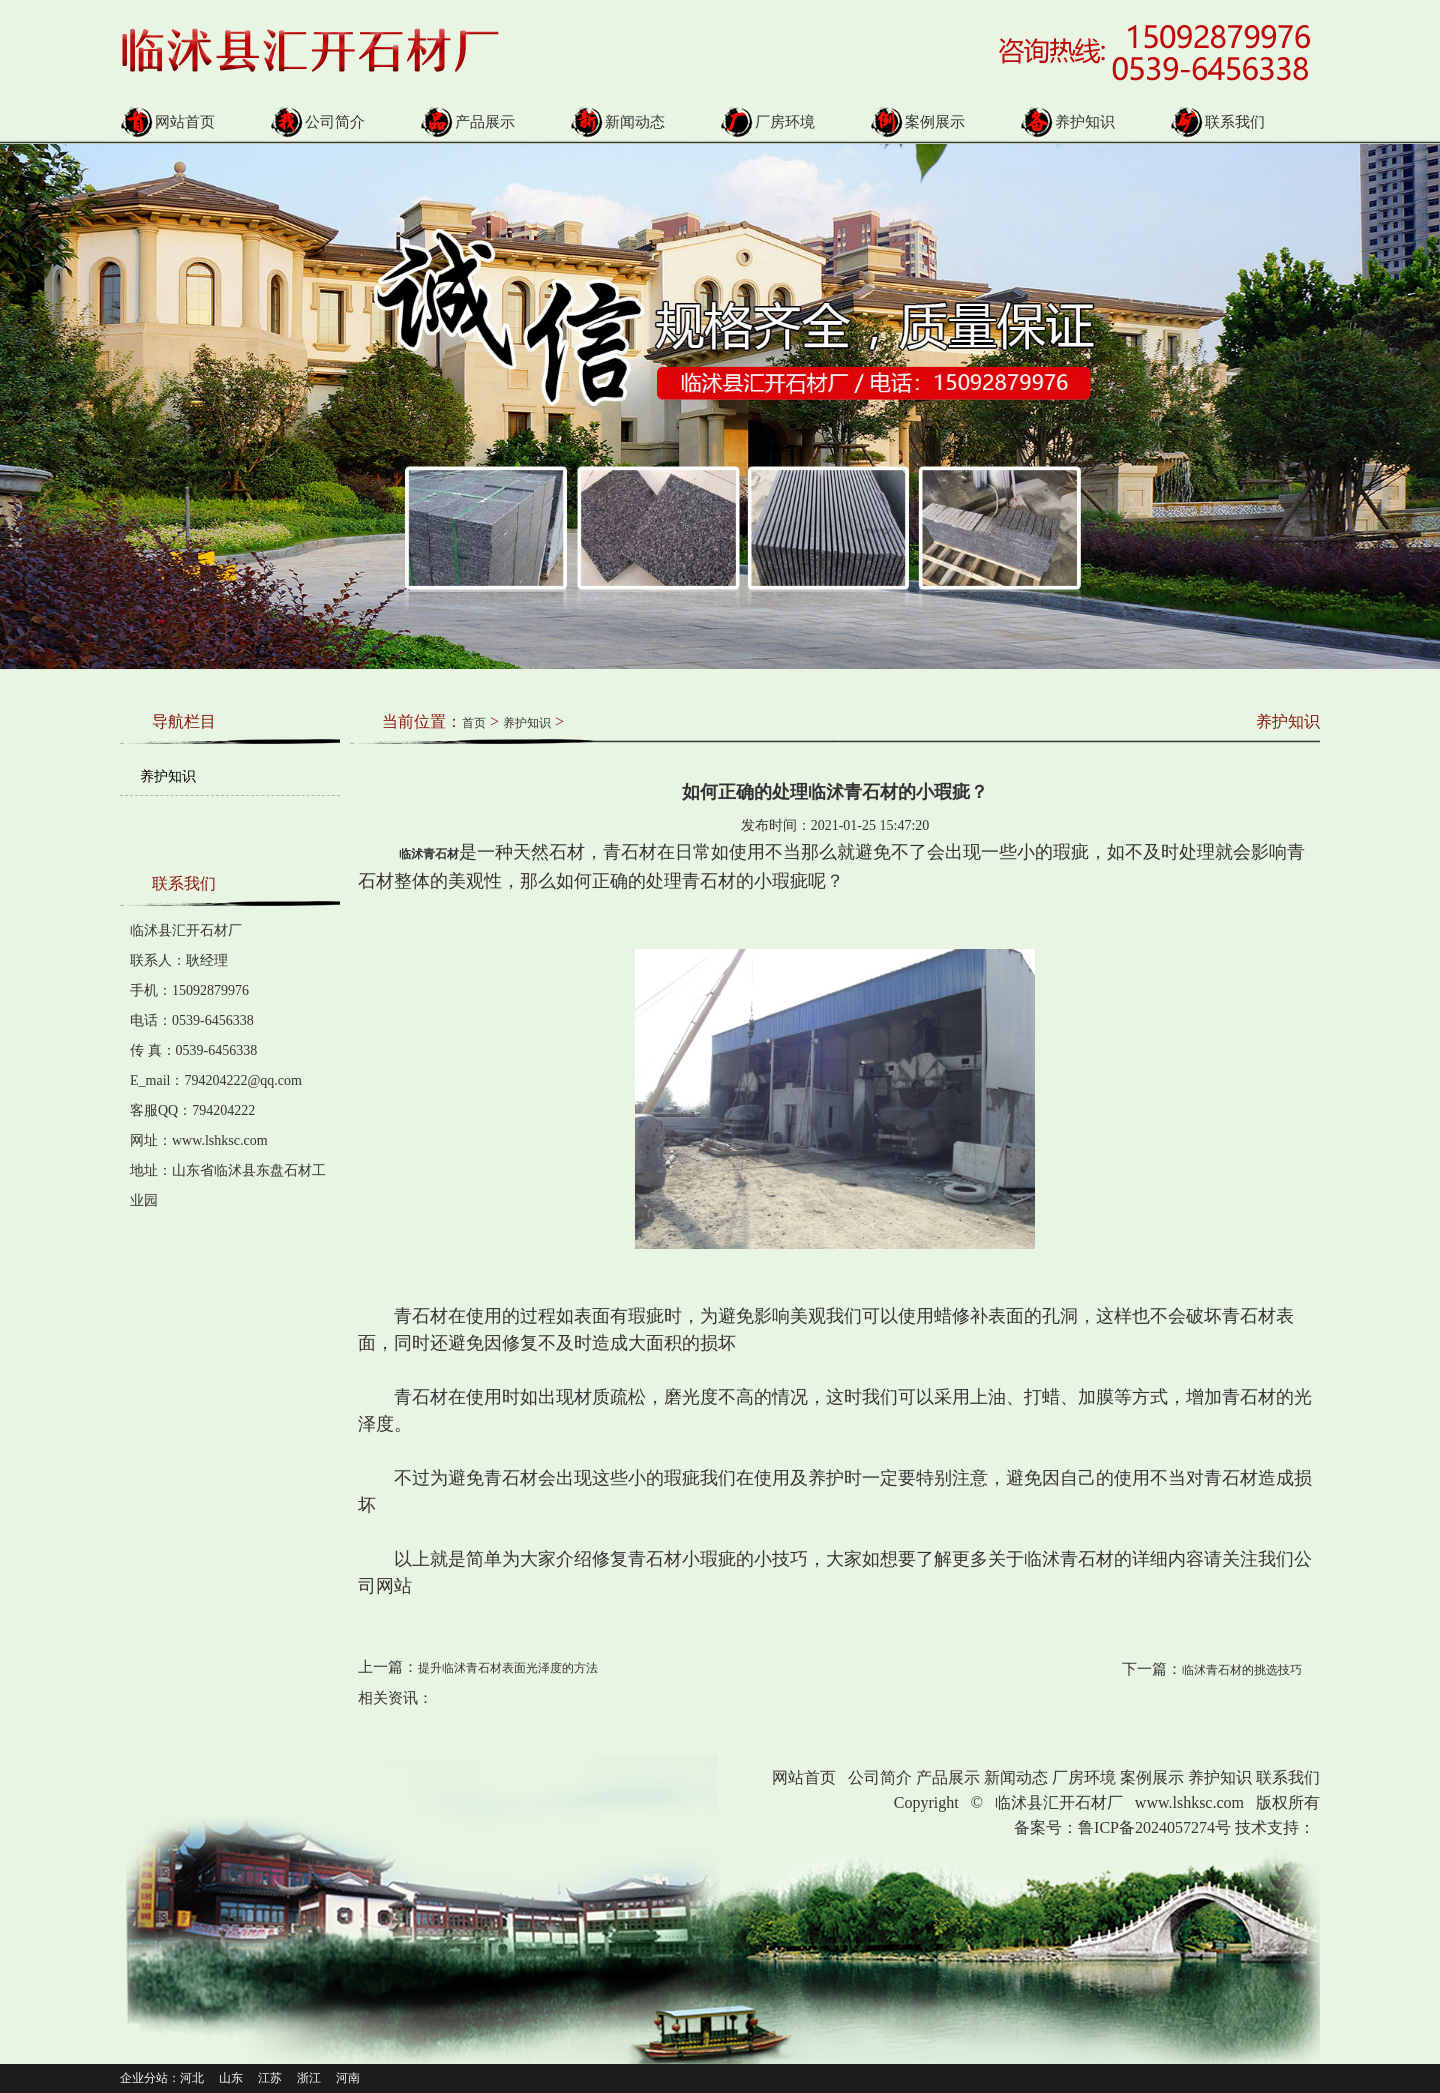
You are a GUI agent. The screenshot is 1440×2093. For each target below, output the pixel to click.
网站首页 (167, 122)
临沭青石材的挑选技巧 (1242, 1670)
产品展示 (467, 122)
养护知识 (1067, 122)
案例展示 (917, 122)
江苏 (270, 2078)
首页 (474, 723)
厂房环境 (767, 122)
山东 (231, 2078)
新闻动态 (617, 122)
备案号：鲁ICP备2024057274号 (1122, 1827)
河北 (192, 2078)
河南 (348, 2078)
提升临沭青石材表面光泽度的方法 (508, 1668)
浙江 (309, 2078)
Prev (11, 387)
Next (1393, 387)
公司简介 (317, 122)
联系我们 (1217, 122)
